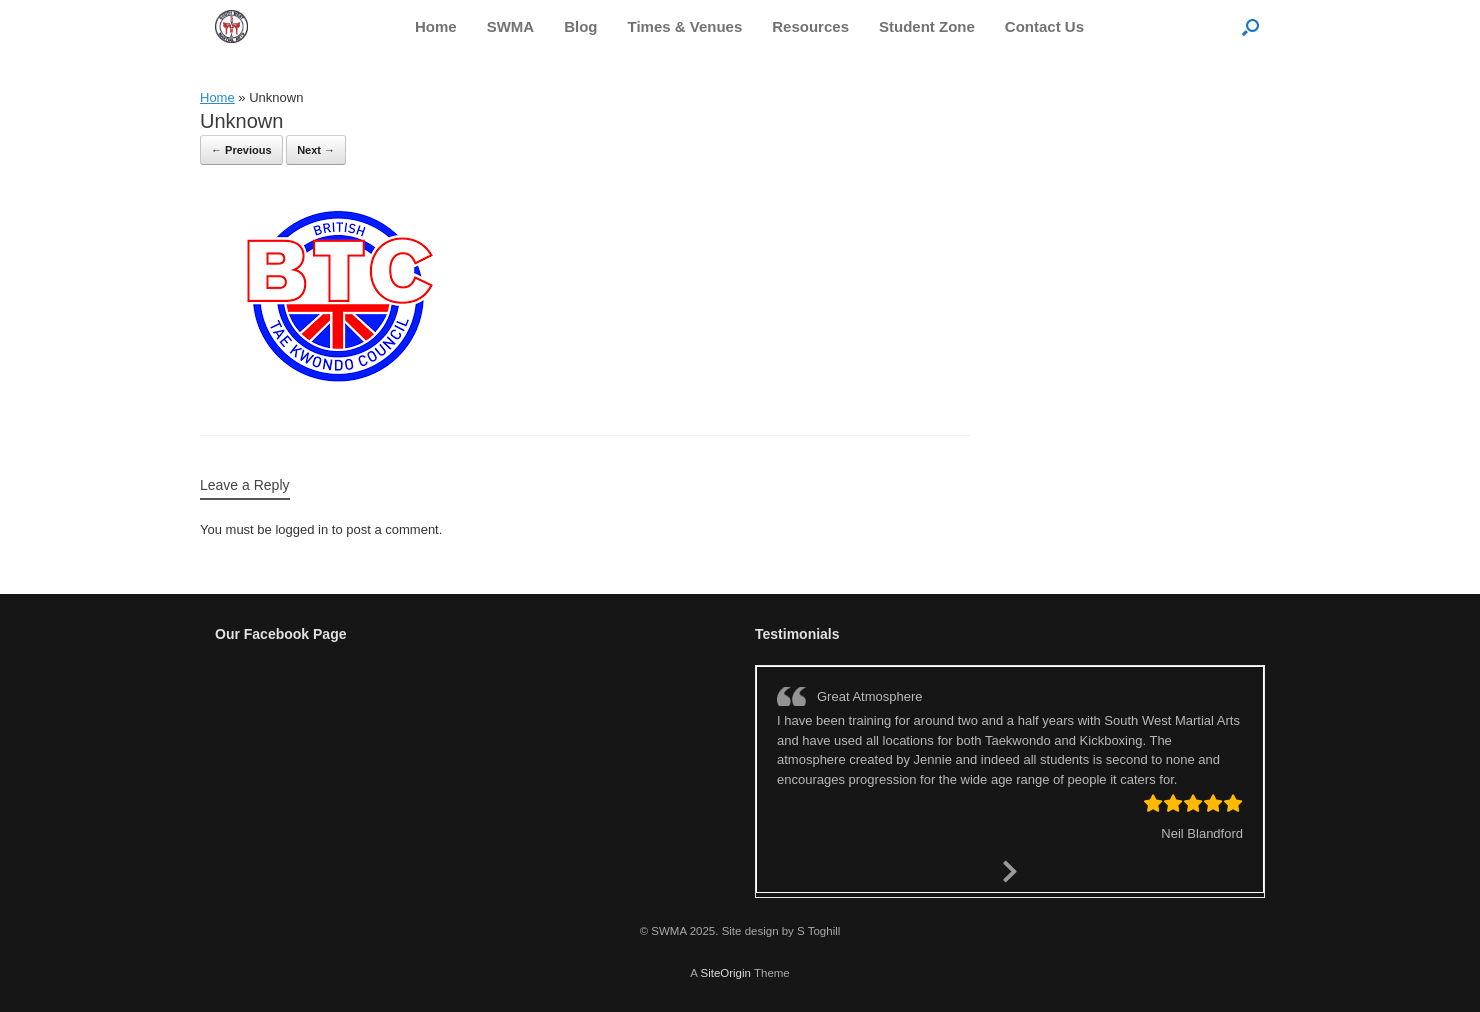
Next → (316, 150)
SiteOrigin (725, 973)
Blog (580, 26)
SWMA (511, 26)
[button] (1250, 26)
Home (436, 26)
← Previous (241, 150)
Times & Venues (685, 26)
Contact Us (1044, 26)
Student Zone (927, 26)
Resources (810, 26)
